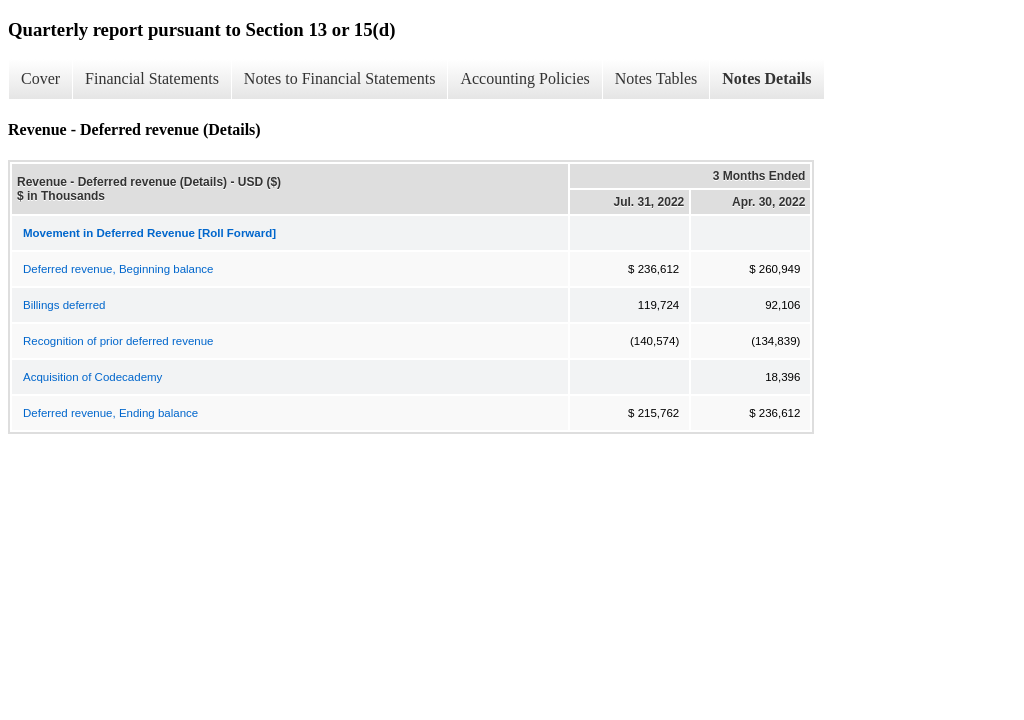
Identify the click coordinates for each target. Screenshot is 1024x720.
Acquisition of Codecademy (92, 377)
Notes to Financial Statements (340, 78)
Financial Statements (152, 78)
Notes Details (766, 78)
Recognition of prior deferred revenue (118, 341)
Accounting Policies (524, 78)
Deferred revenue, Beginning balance (118, 269)
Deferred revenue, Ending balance (110, 413)
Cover (40, 78)
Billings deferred (64, 305)
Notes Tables (656, 78)
